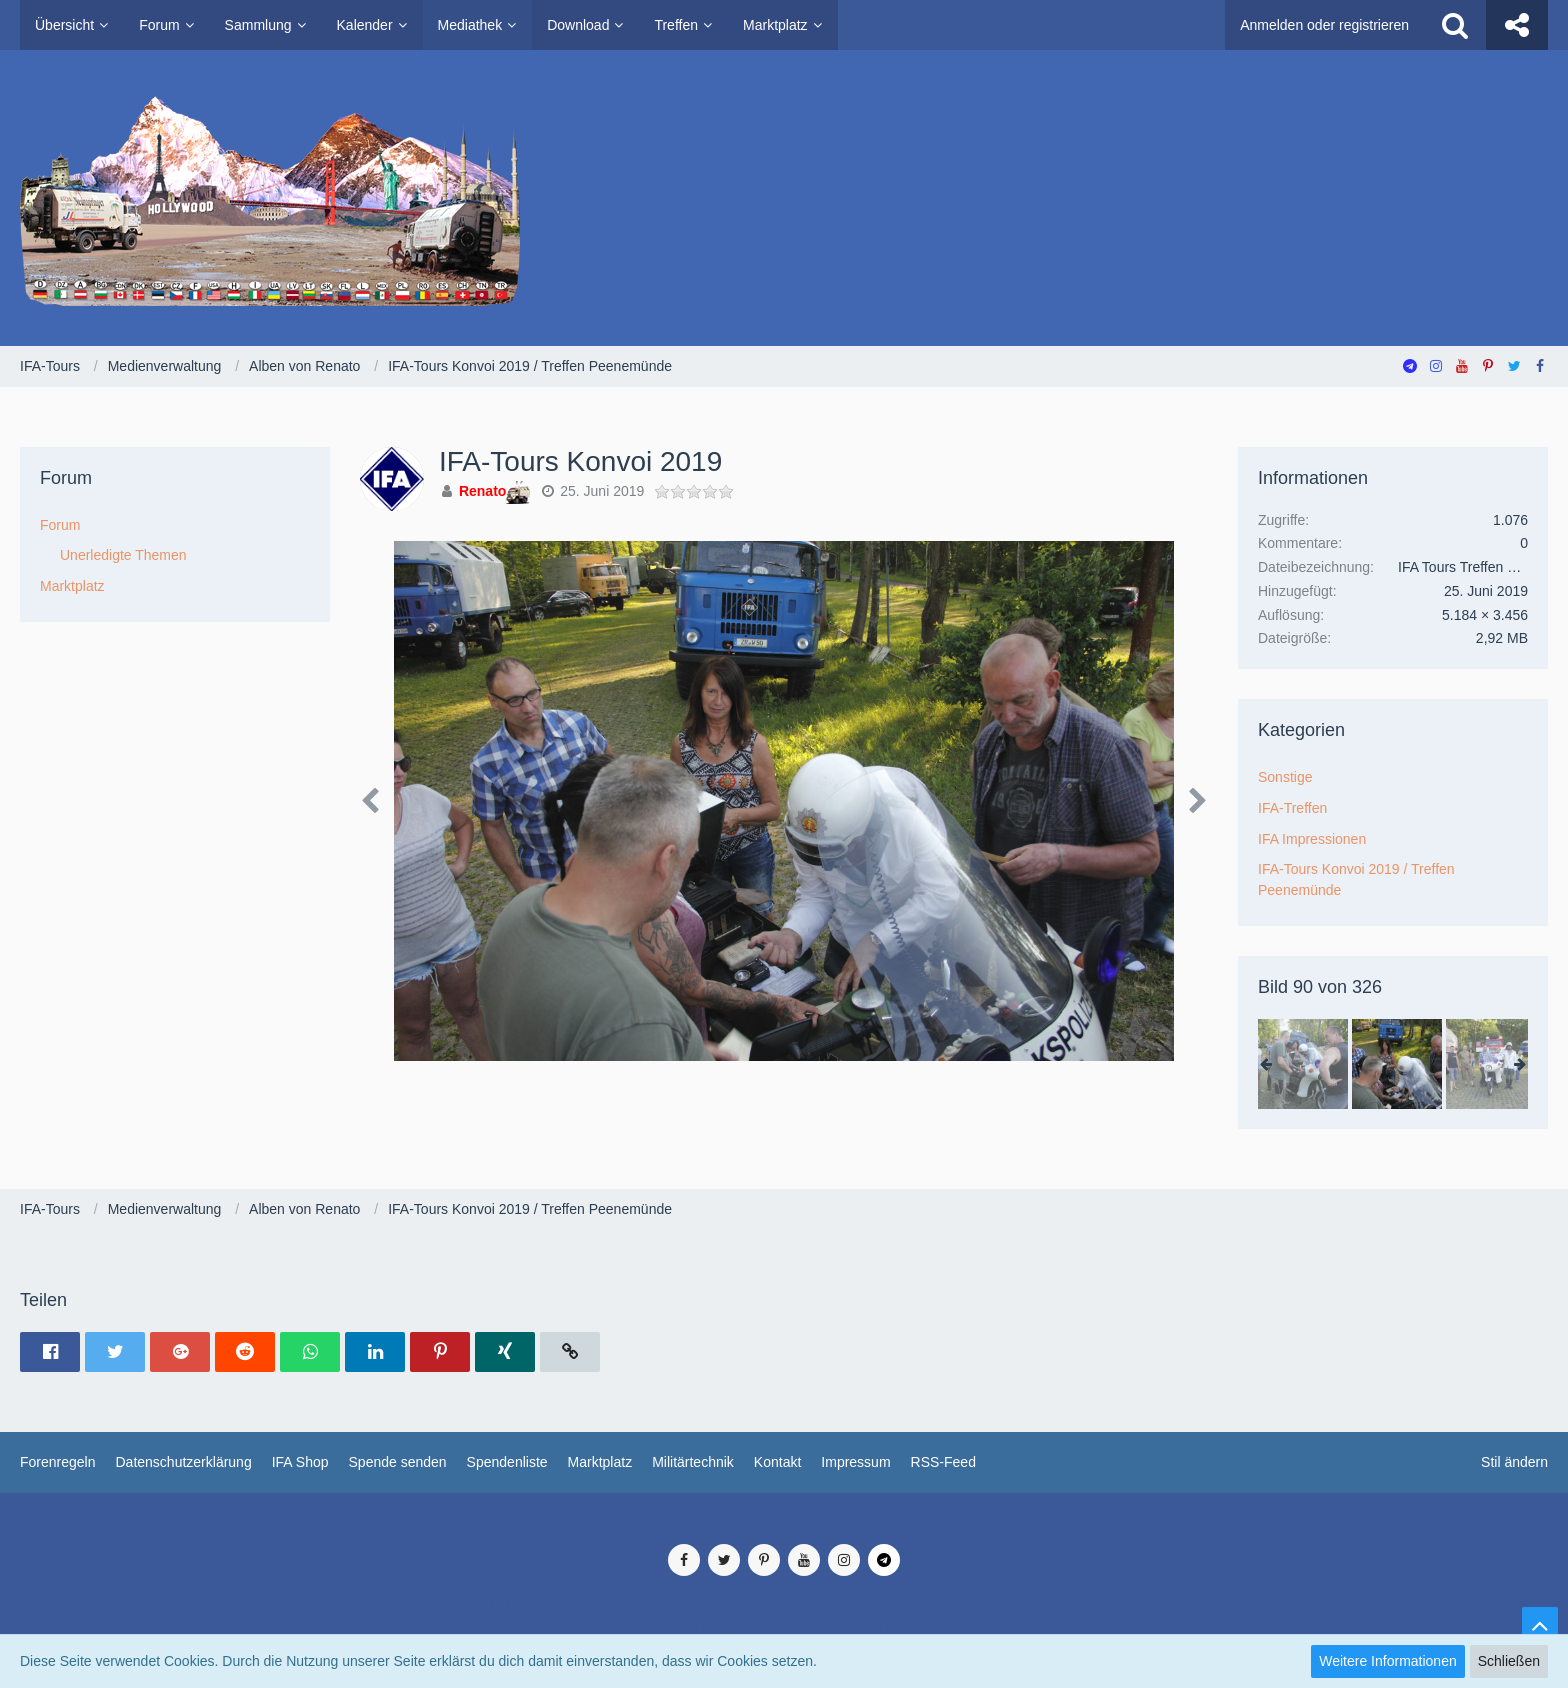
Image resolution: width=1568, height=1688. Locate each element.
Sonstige (1285, 777)
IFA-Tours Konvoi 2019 (580, 461)
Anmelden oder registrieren (1324, 25)
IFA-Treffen (1292, 808)
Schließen (1509, 1661)
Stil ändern (1514, 1462)
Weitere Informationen (1387, 1661)
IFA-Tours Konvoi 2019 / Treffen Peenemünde (1356, 879)
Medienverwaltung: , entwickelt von (783, 1523)
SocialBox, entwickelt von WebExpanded (783, 1627)
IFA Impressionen (1312, 839)
